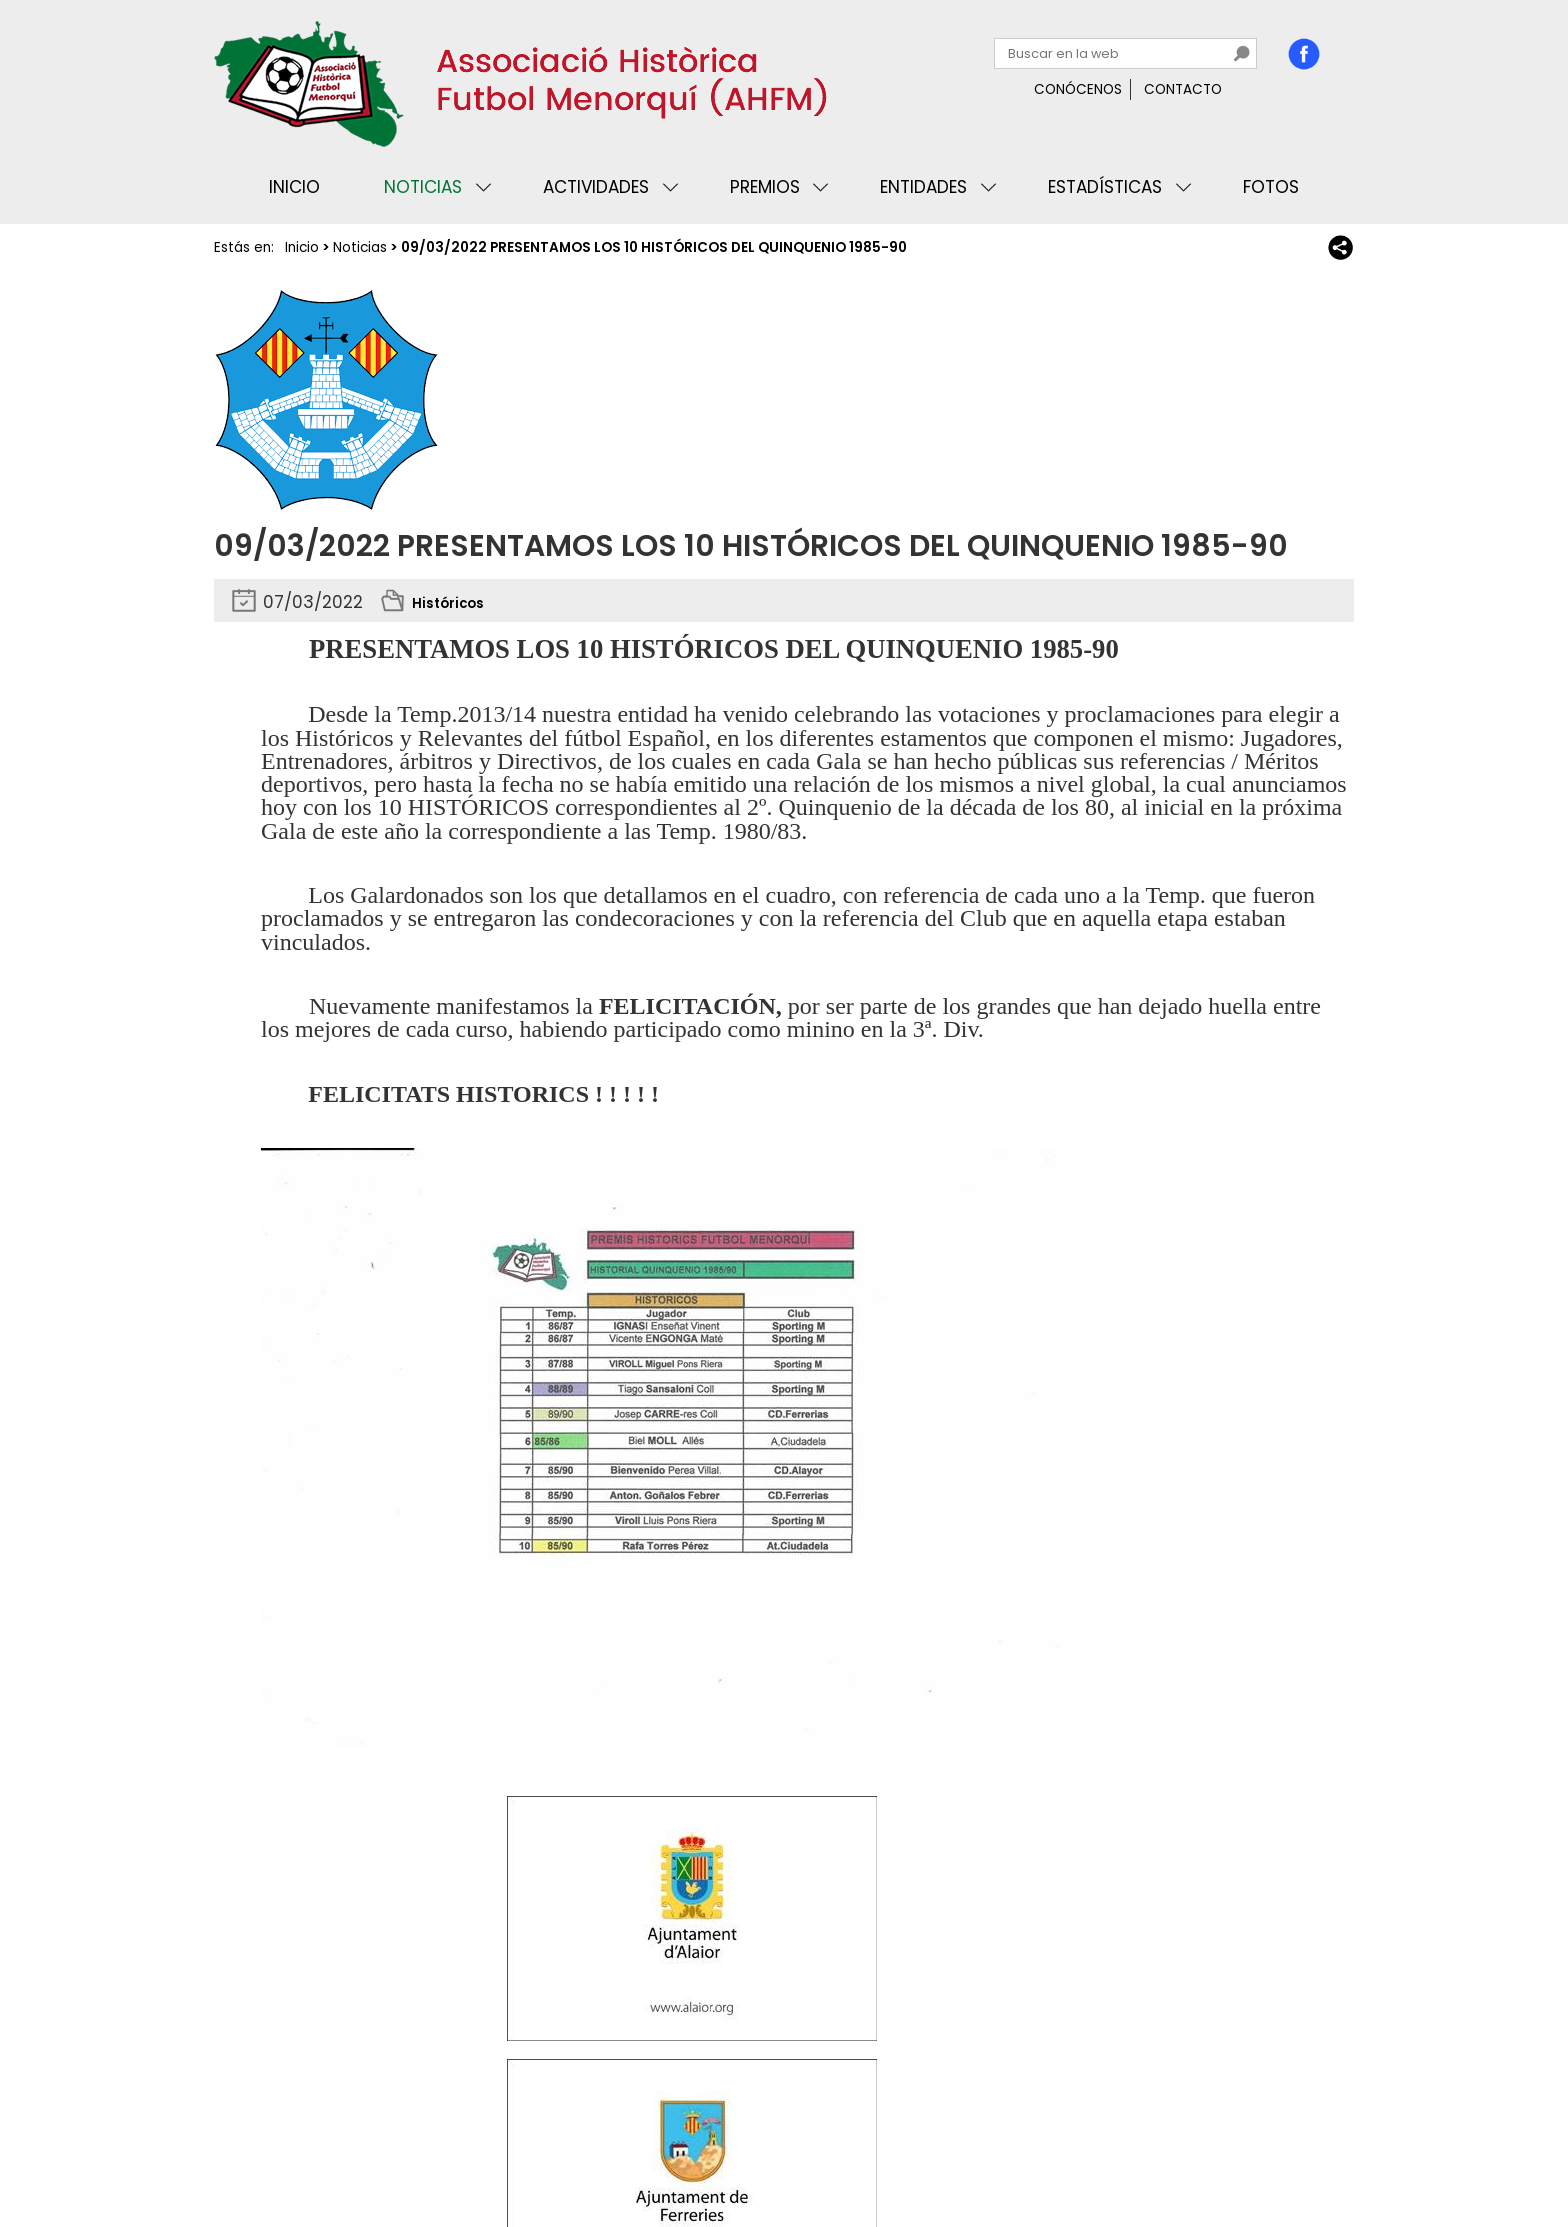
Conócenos (1078, 89)
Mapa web (544, 2150)
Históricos (456, 602)
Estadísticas (1105, 187)
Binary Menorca (1298, 2150)
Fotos (1271, 187)
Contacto (1183, 89)
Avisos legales (438, 2150)
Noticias (423, 187)
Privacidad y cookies (295, 2150)
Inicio (294, 187)
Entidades (923, 187)
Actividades (596, 187)
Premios (765, 187)
